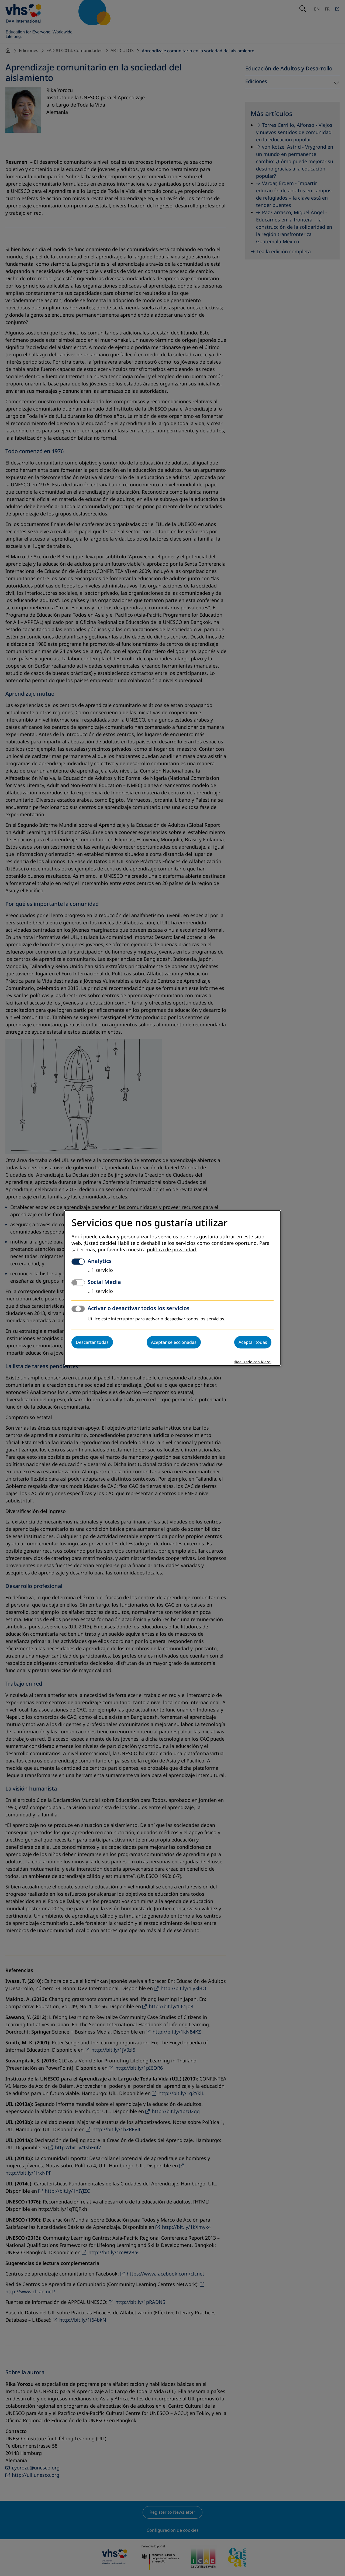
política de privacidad (171, 1249)
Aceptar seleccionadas (173, 1342)
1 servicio (100, 1270)
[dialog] (172, 1287)
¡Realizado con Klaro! (252, 1362)
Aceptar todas (253, 1342)
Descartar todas (92, 1342)
